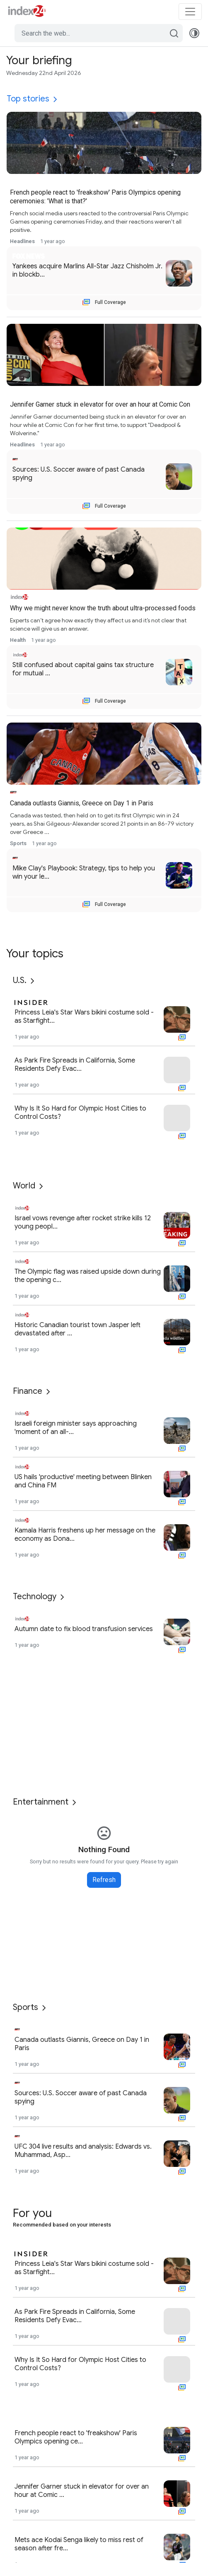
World (24, 1186)
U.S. (20, 980)
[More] (55, 99)
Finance (27, 1391)
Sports (25, 2007)
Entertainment (40, 1802)
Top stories (28, 99)
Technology (34, 1596)
